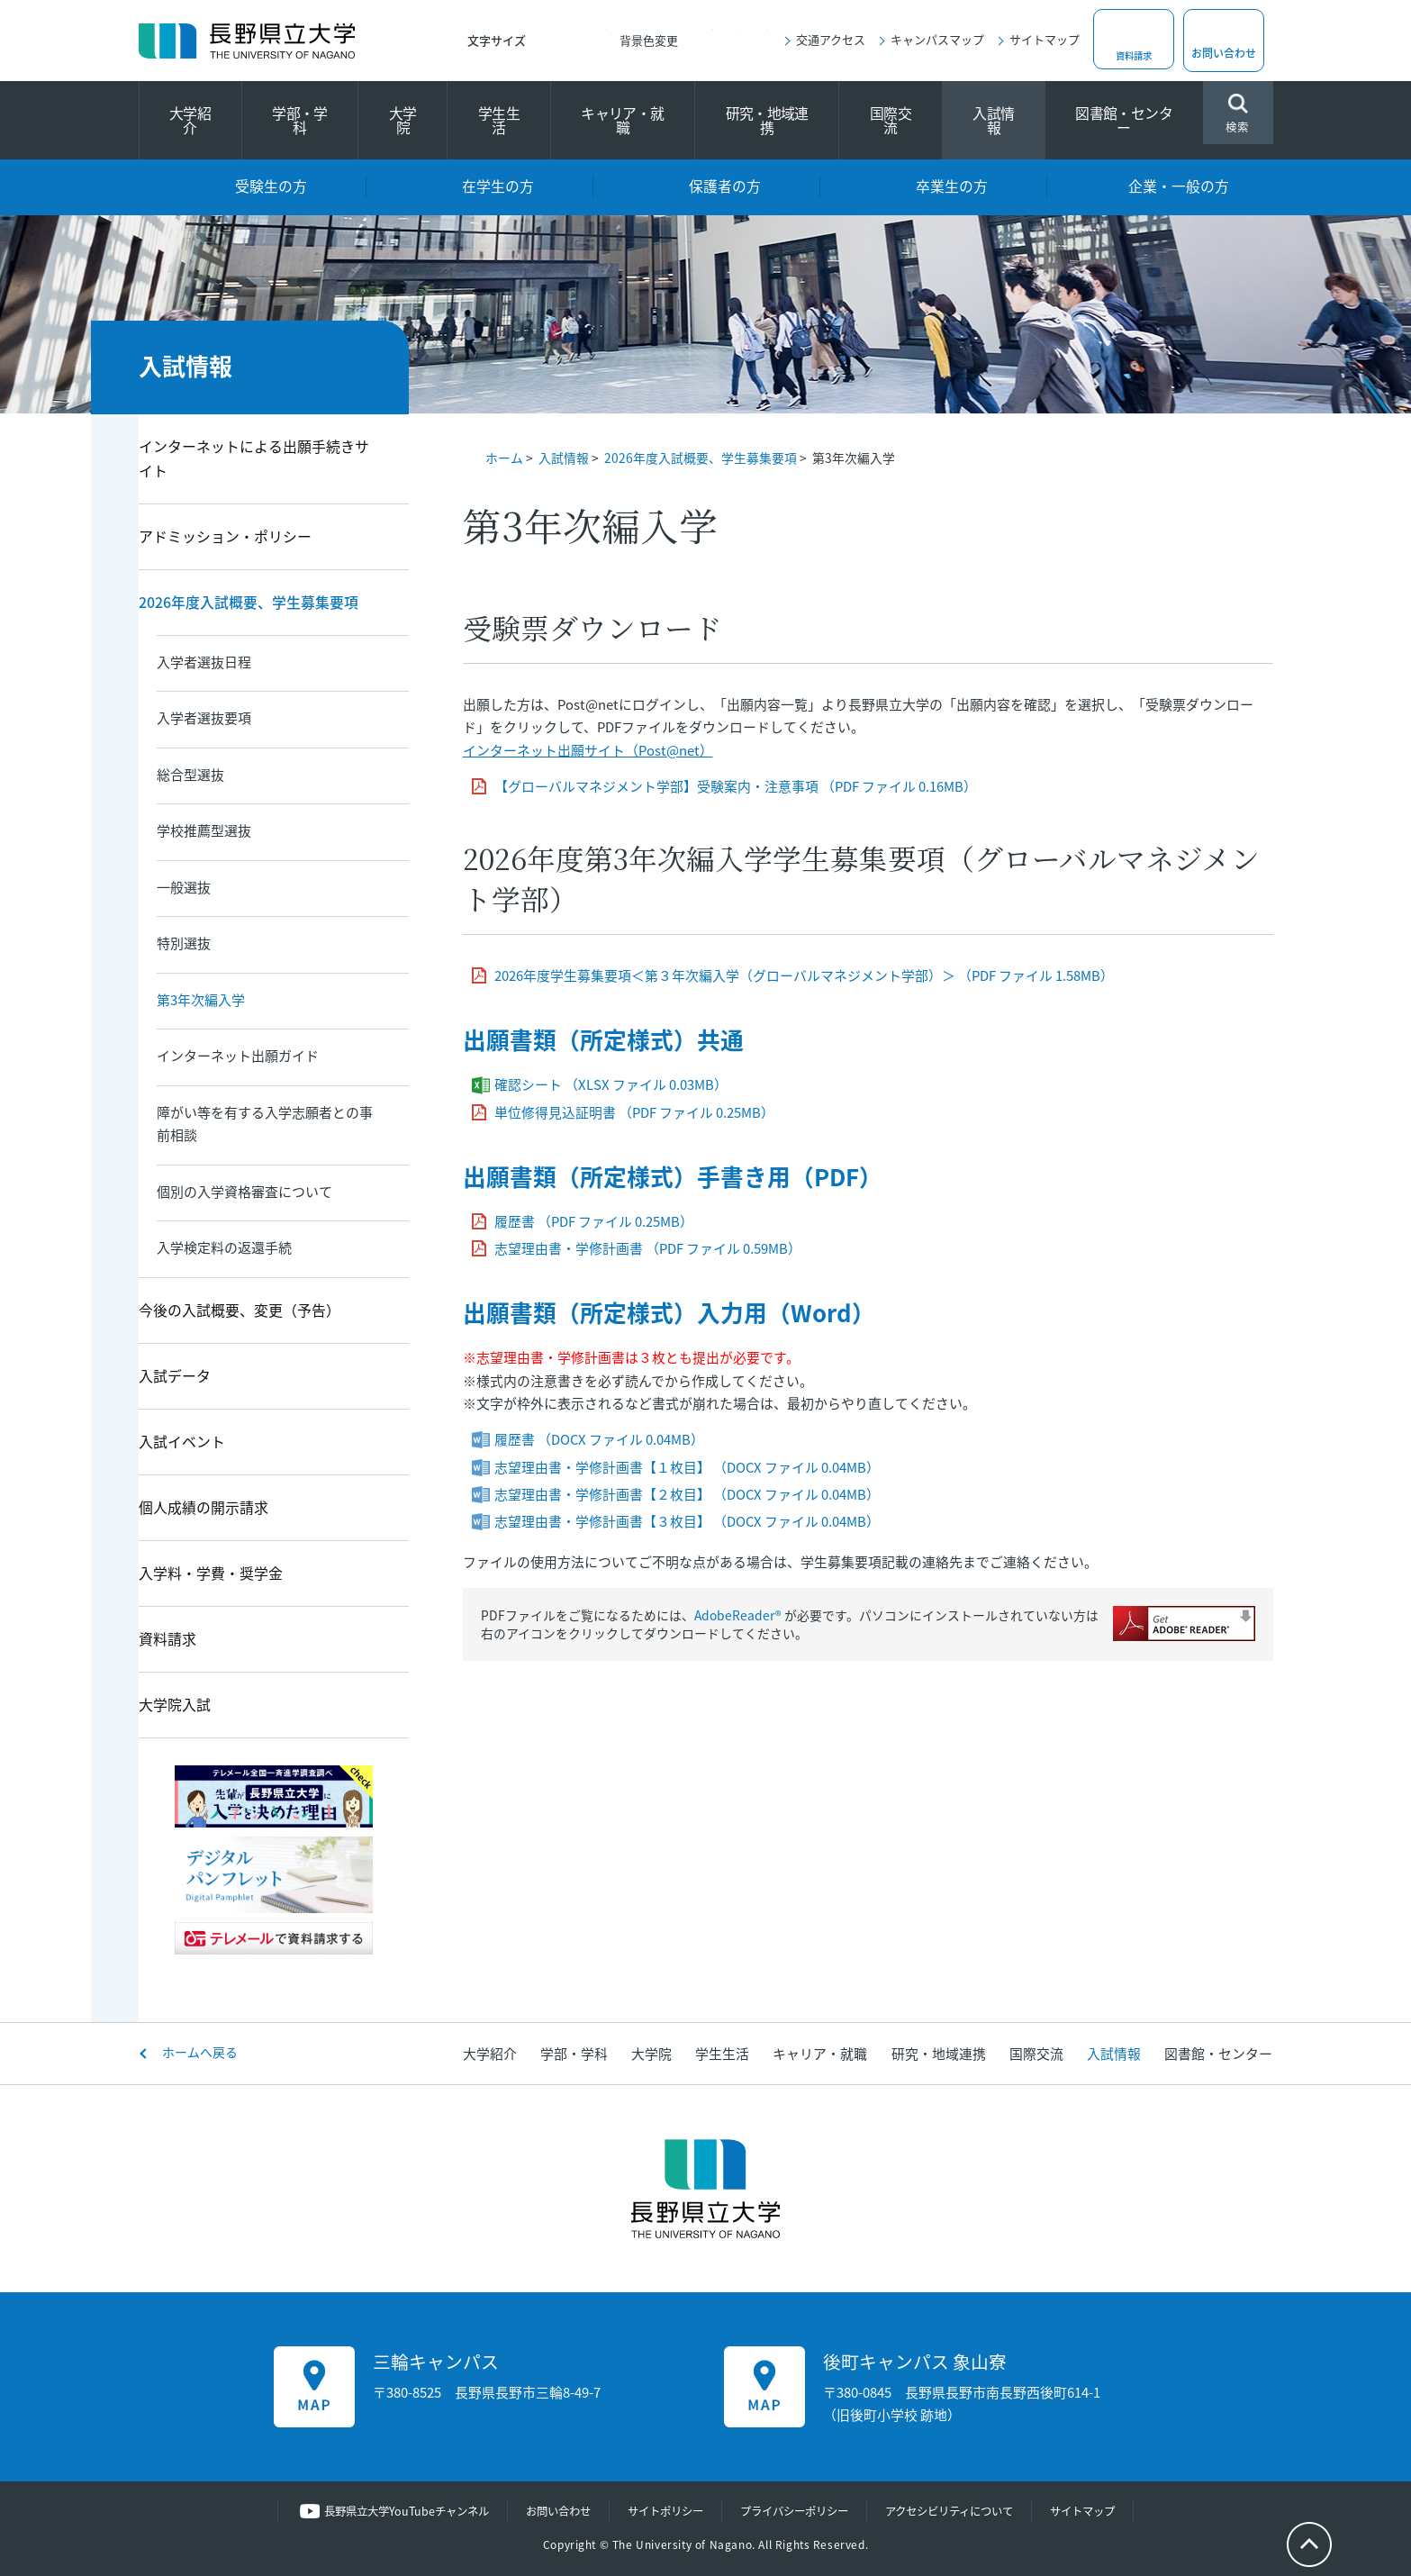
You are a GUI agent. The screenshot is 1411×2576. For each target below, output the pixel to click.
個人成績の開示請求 (203, 1507)
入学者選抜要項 (204, 718)
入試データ (175, 1375)
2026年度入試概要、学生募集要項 (700, 458)
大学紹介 (190, 120)
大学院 (403, 120)
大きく (593, 40)
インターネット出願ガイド (238, 1056)
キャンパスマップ (937, 39)
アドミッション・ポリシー (225, 536)
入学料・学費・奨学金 (211, 1573)
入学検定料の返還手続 (224, 1247)
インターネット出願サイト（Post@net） (588, 750)
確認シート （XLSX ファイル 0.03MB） (611, 1084)
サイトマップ (1044, 39)
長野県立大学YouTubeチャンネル (388, 2510)
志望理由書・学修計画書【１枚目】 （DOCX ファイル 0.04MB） (687, 1467)
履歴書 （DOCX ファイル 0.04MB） (599, 1439)
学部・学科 (299, 120)
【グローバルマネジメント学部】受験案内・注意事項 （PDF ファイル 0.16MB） (735, 786)
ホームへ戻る (200, 2052)
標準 (557, 40)
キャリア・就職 (622, 120)
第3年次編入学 (201, 1000)
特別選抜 (184, 943)
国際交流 (890, 120)
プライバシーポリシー (797, 2510)
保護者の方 (725, 186)
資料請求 (1133, 53)
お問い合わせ (1223, 53)
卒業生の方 (952, 186)
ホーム (504, 458)
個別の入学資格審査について (244, 1192)
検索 (1238, 115)
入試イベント (182, 1441)
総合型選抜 (190, 775)
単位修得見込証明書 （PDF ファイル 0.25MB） (634, 1112)
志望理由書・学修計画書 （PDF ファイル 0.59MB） (647, 1248)
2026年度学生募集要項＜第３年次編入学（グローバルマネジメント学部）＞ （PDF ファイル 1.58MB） (804, 975)
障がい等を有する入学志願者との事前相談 (265, 1124)
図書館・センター (1123, 120)
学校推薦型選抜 (204, 830)
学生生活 (499, 120)
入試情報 (993, 120)
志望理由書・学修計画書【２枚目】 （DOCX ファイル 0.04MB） (687, 1494)
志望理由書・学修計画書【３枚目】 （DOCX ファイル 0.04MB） (687, 1521)
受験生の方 (271, 186)
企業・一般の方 (1178, 186)
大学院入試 (175, 1704)
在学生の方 (498, 186)
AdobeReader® (738, 1615)
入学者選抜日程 (204, 662)
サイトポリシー (661, 2510)
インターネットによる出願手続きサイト (254, 458)
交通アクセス (830, 39)
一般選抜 (184, 887)
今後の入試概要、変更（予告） (239, 1310)
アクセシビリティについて (962, 2510)
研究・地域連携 (767, 120)
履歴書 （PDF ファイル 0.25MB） (593, 1221)
